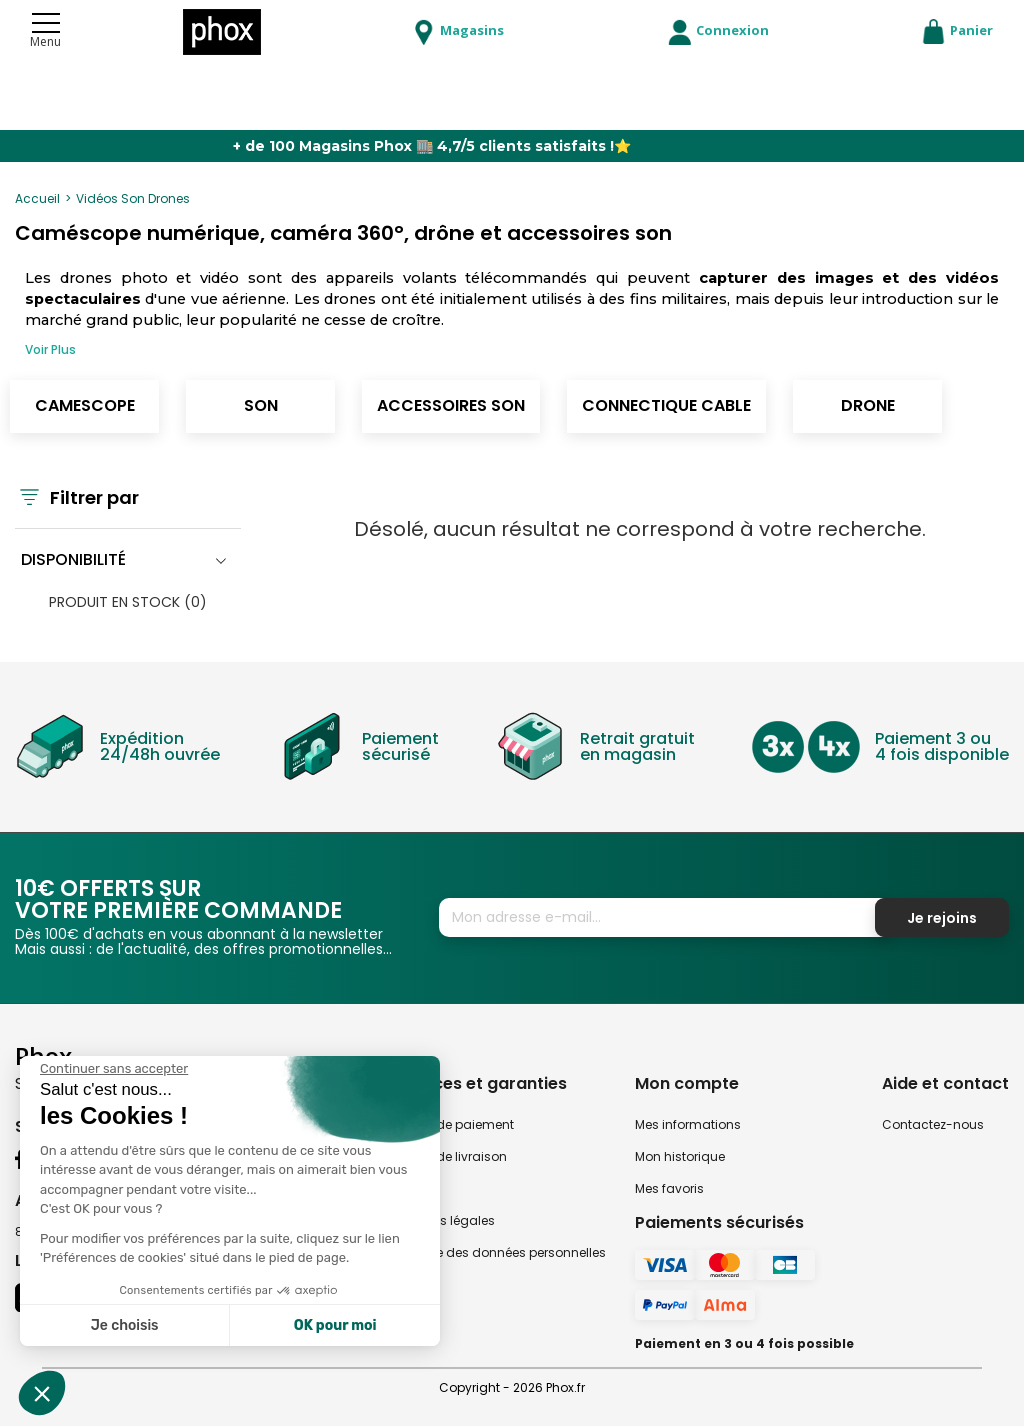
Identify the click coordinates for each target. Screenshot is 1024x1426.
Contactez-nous (933, 1124)
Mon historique (680, 1156)
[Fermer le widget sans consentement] (114, 1069)
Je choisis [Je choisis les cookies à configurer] (125, 1325)
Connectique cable (666, 405)
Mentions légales (443, 1220)
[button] (42, 1393)
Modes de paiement (453, 1124)
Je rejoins (942, 918)
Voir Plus (50, 349)
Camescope (85, 405)
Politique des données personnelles (499, 1252)
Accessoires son (451, 405)
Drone (868, 405)
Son (261, 405)
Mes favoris (669, 1188)
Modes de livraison (449, 1156)
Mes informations (688, 1124)
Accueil (37, 198)
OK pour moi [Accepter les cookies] (335, 1325)
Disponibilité (73, 559)
